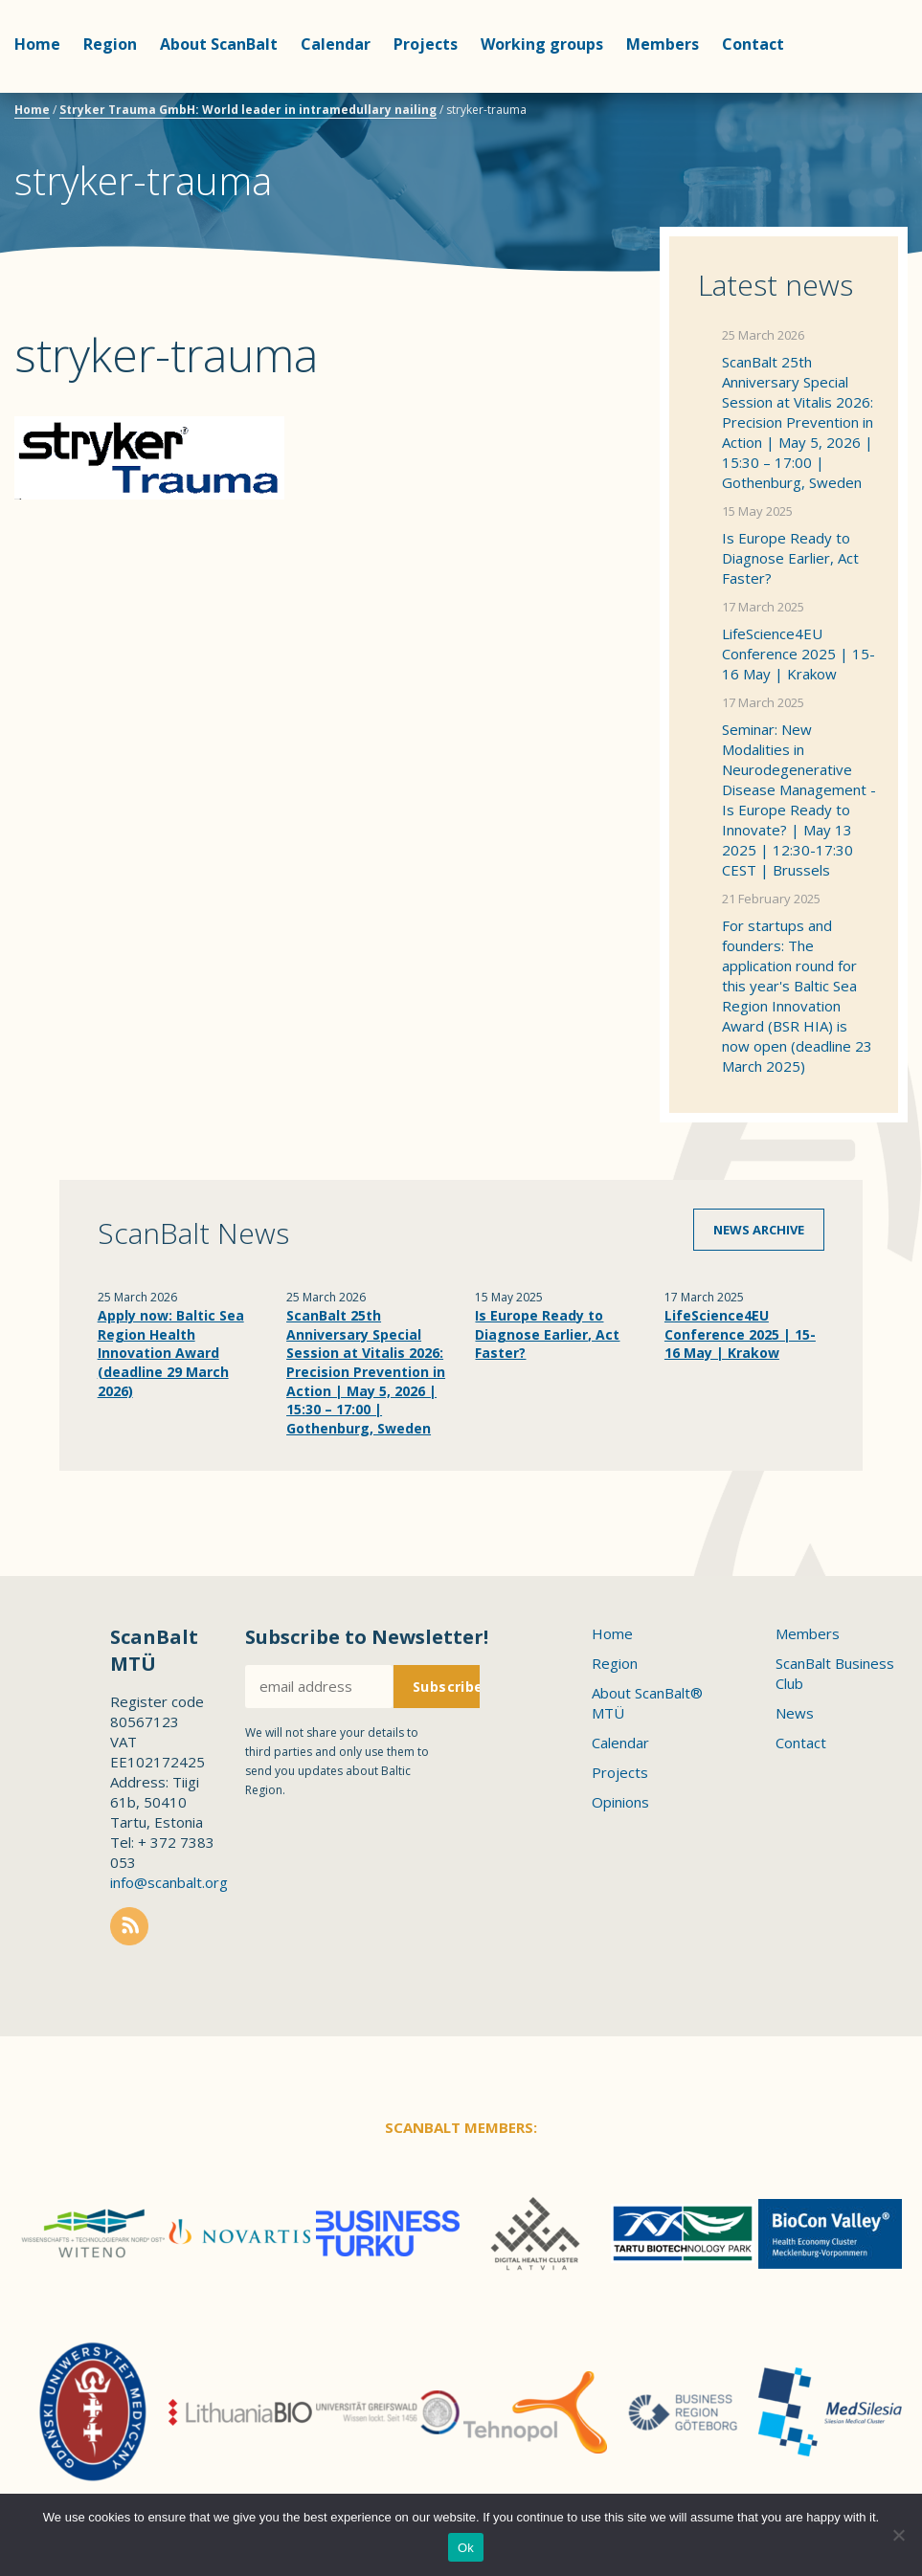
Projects (426, 44)
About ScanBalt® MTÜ (647, 1702)
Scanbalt (860, 91)
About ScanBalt (219, 44)
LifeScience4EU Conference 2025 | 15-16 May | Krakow (798, 653)
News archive (758, 1229)
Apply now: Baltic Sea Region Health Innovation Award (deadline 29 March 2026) (171, 1352)
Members (662, 44)
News (795, 1712)
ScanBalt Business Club (835, 1673)
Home (37, 44)
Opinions (620, 1801)
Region (110, 44)
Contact (801, 1742)
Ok (466, 2548)
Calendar (336, 44)
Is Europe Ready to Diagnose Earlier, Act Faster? (790, 558)
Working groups (542, 44)
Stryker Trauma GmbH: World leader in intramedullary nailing (248, 109)
